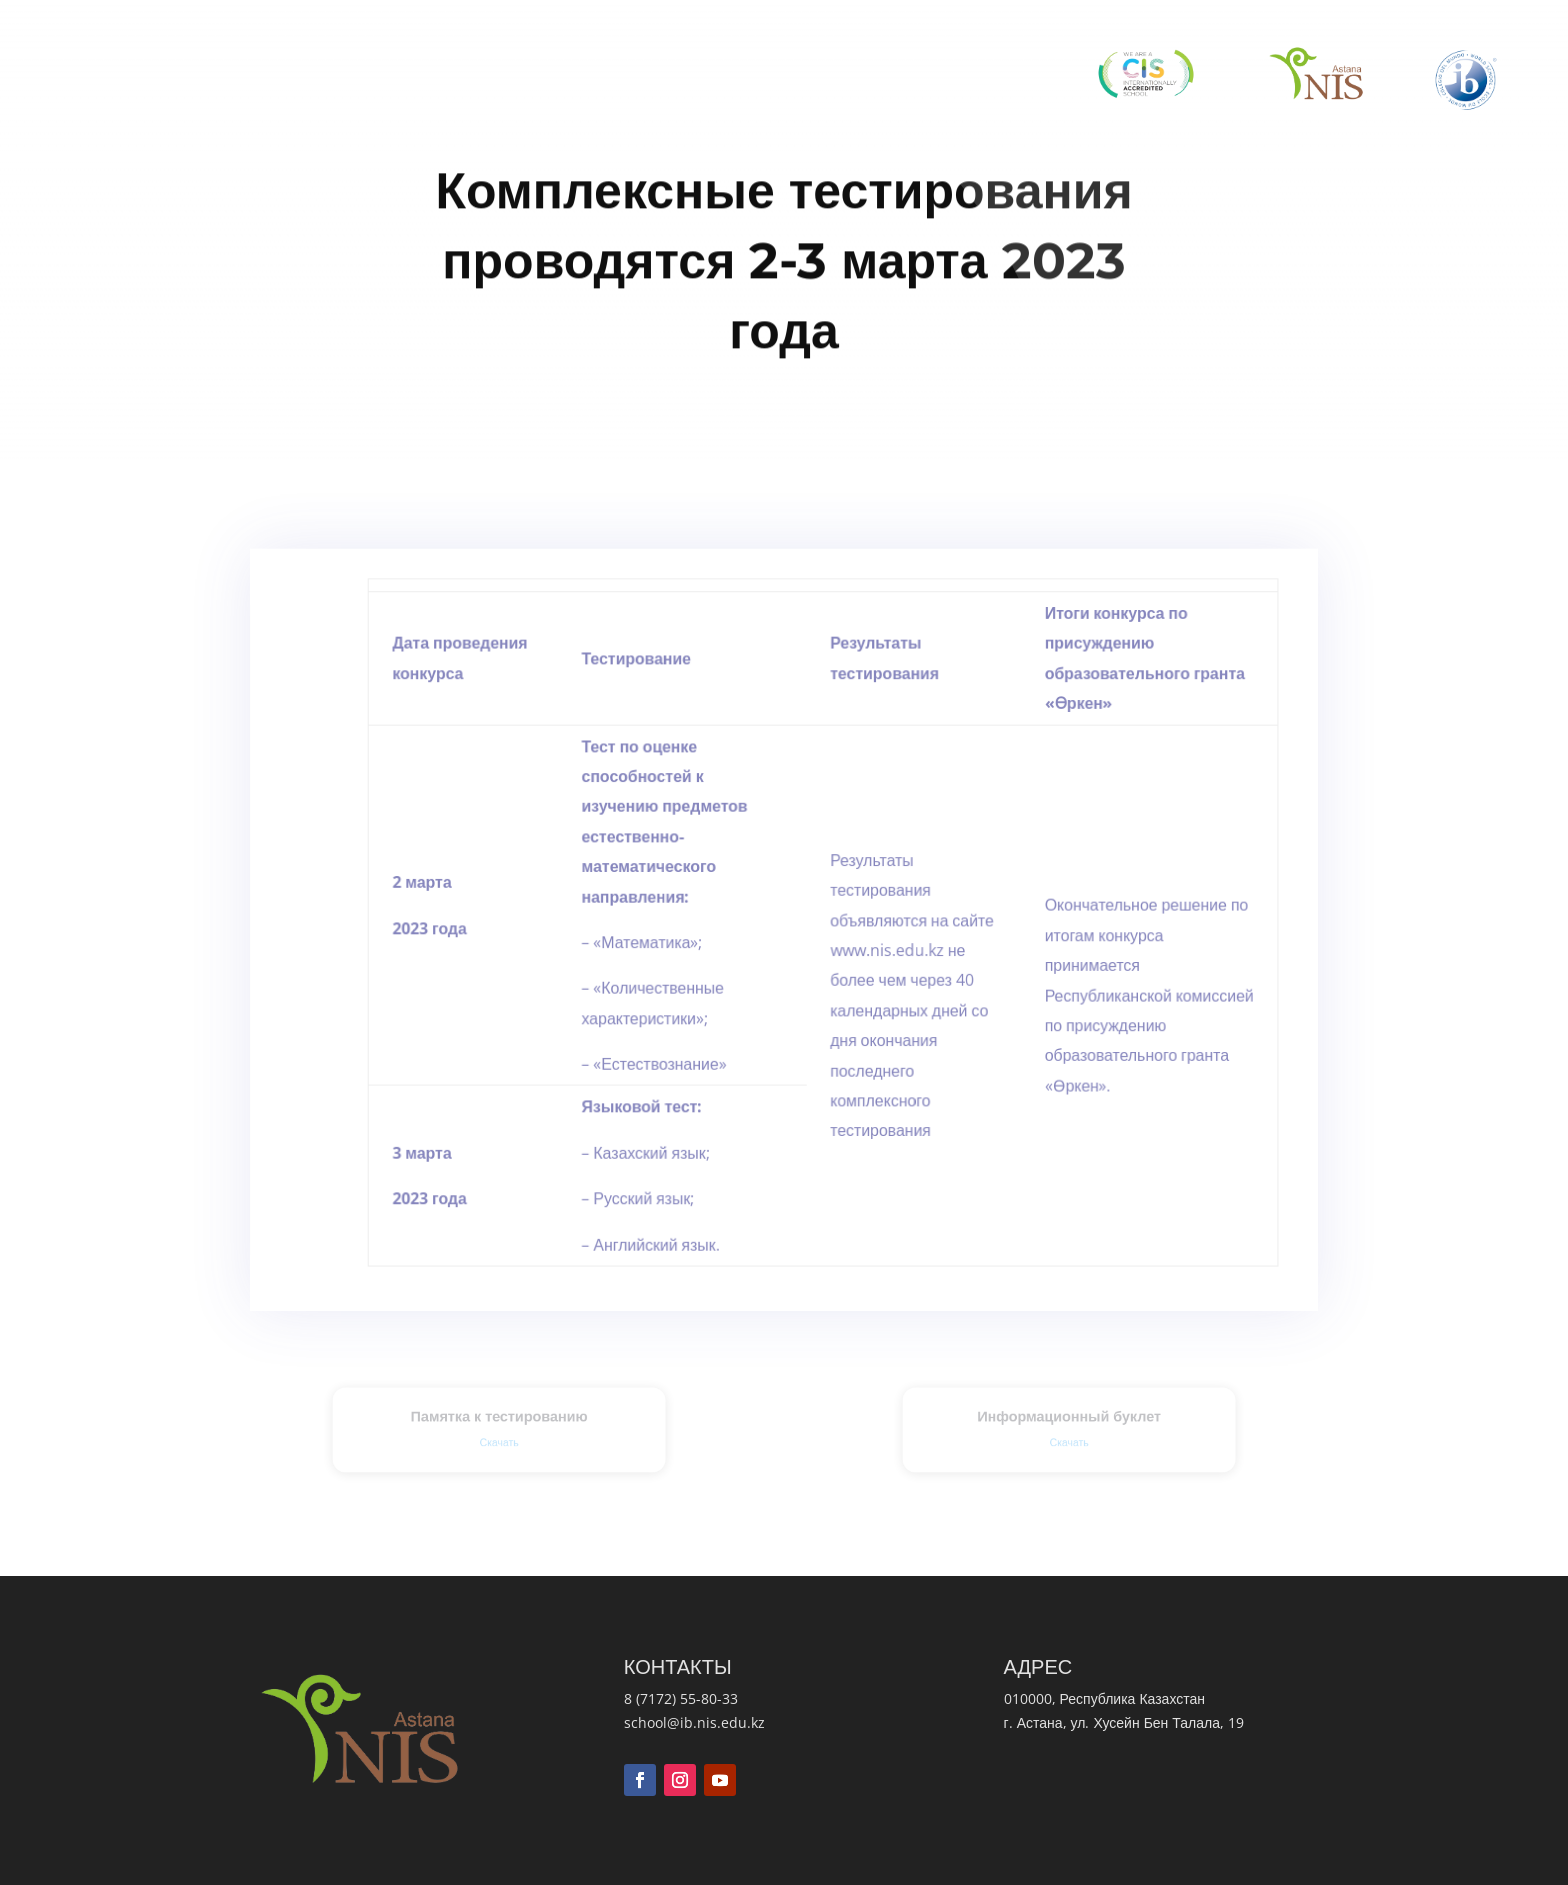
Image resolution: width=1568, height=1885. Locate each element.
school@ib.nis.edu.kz (694, 1722)
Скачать (499, 1440)
